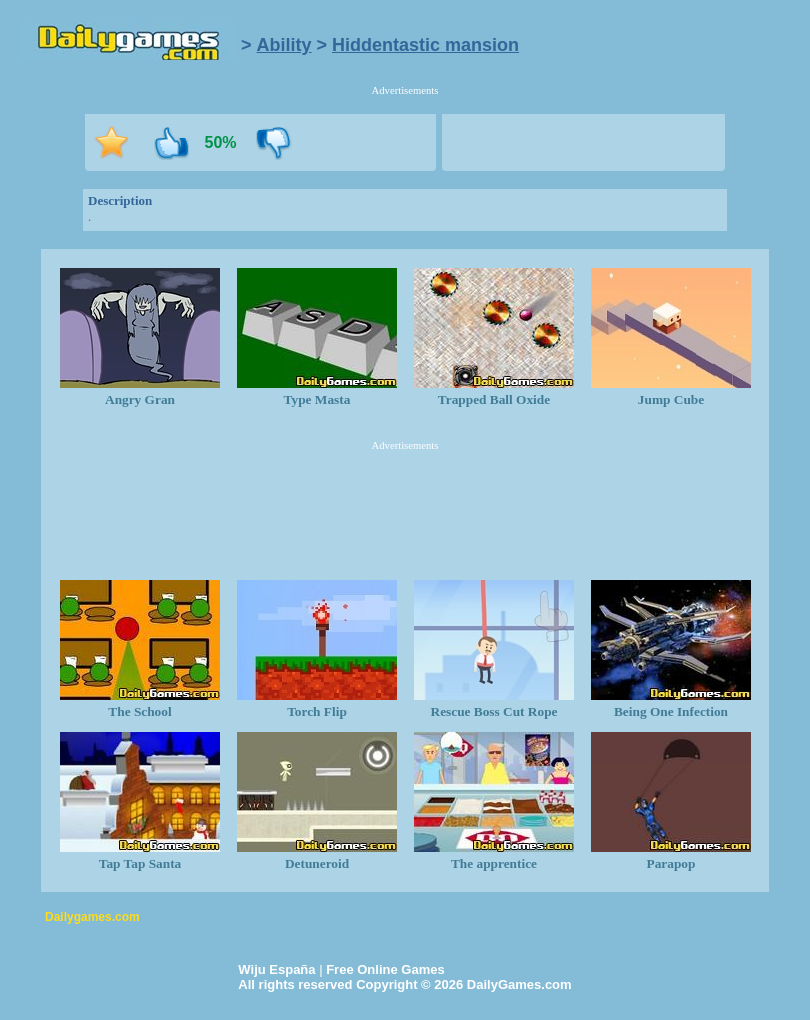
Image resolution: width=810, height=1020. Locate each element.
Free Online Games (385, 969)
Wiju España (276, 969)
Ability (284, 45)
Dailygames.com (92, 917)
